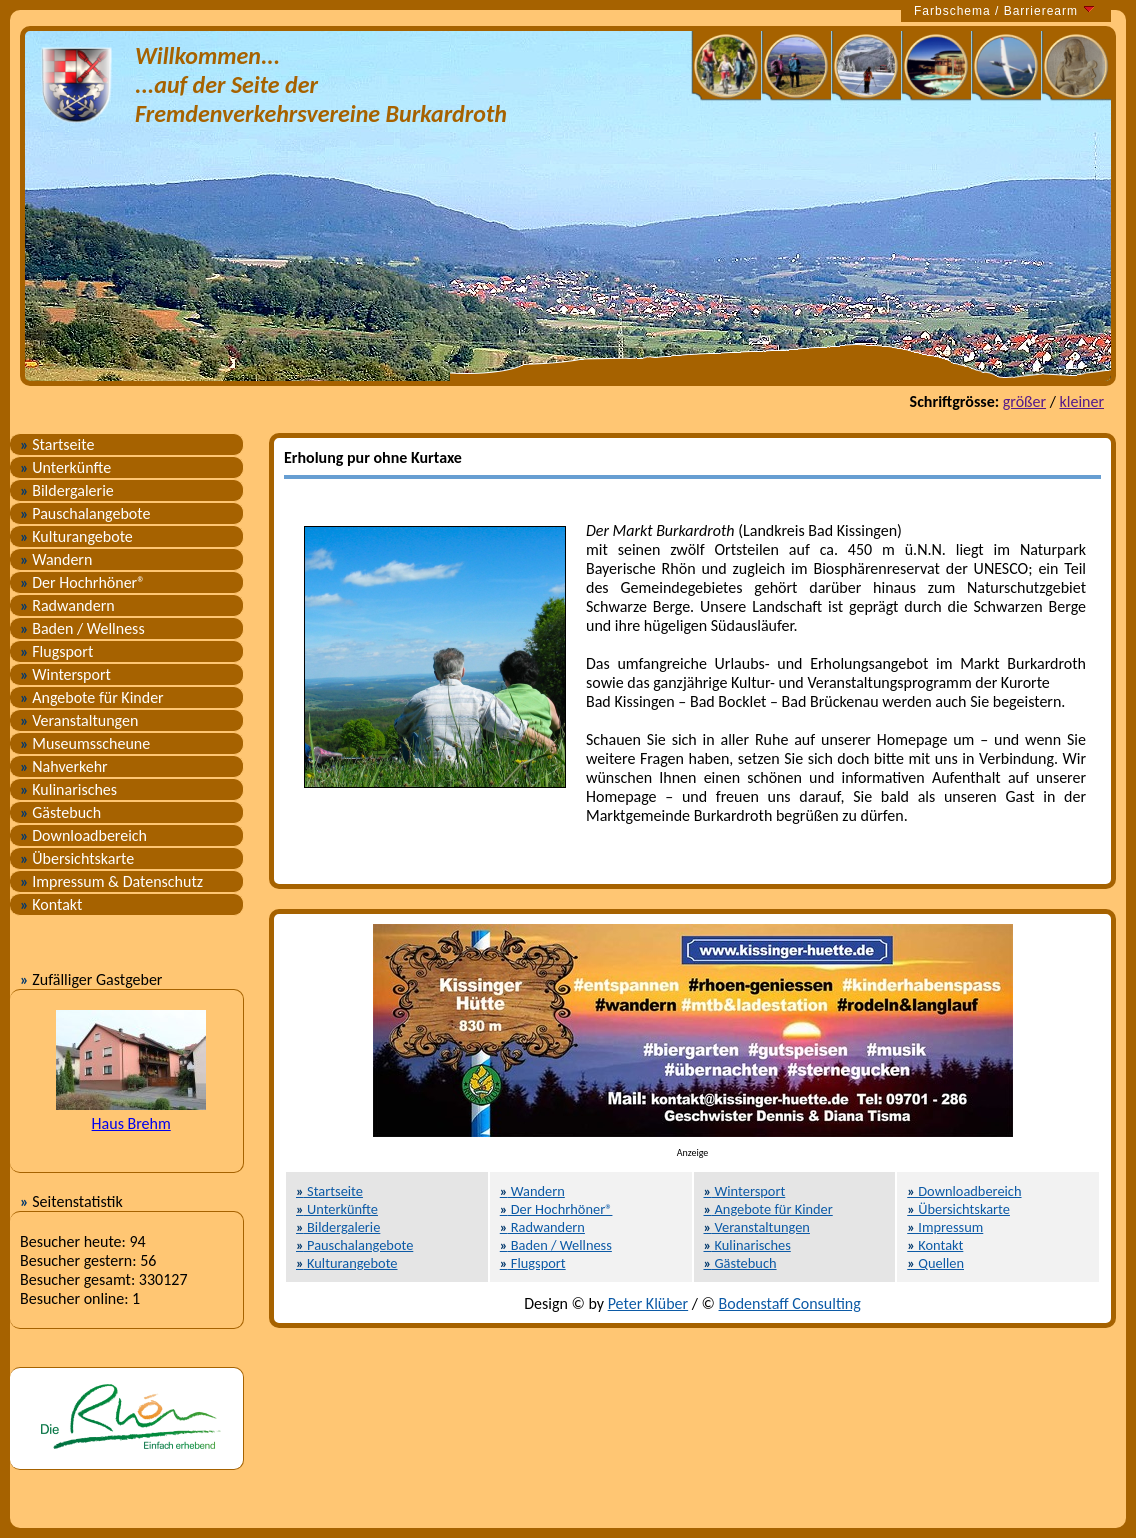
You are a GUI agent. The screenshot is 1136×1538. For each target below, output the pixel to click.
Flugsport (56, 651)
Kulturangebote (76, 536)
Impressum (945, 1227)
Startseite (57, 444)
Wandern (56, 559)
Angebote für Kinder (92, 697)
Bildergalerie (67, 490)
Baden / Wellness (82, 628)
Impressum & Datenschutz (111, 881)
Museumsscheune (85, 743)
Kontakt (51, 904)
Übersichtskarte (77, 858)
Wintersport (65, 674)
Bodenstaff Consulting (790, 1303)
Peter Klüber (648, 1303)
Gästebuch (60, 812)
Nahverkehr (64, 766)
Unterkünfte (65, 467)
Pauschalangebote (85, 513)
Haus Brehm (131, 1123)
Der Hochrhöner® (82, 582)
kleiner (1081, 401)
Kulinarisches (68, 789)
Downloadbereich (83, 835)
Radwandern (67, 605)
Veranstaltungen (79, 720)
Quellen (935, 1263)
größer (1024, 401)
